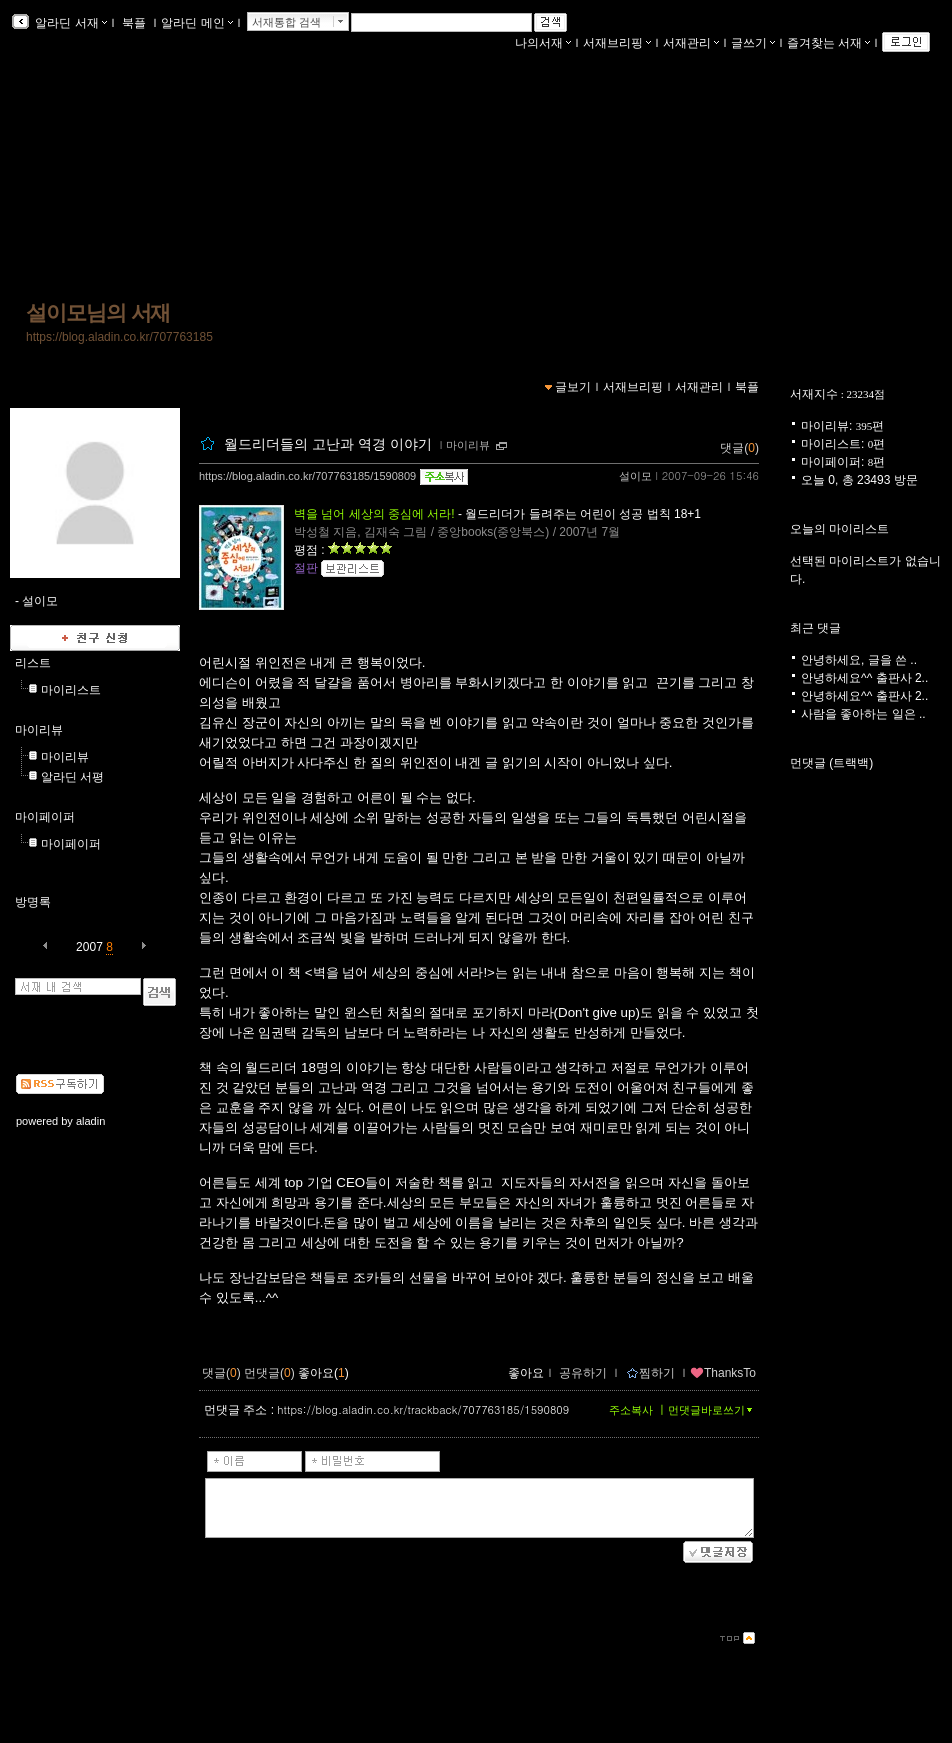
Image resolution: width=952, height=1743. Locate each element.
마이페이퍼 (45, 817)
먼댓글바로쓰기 (712, 1410)
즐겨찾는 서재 (828, 43)
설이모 (635, 476)
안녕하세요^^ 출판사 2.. (864, 678)
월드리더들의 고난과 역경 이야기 (330, 444)
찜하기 (650, 1373)
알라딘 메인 (196, 23)
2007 (89, 947)
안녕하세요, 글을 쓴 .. (859, 660)
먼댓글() (269, 1373)
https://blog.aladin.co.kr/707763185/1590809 (307, 476)
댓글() (739, 448)
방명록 (33, 902)
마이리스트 (71, 690)
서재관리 (691, 43)
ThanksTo (723, 1373)
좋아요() (323, 1373)
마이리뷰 (39, 730)
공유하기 (583, 1373)
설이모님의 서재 (98, 313)
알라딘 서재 (69, 23)
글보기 (573, 387)
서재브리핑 (617, 43)
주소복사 (631, 1410)
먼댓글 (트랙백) (831, 763)
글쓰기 (753, 43)
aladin (90, 1121)
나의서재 (543, 43)
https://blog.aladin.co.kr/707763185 (119, 337)
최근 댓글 (815, 628)
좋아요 (526, 1373)
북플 (134, 23)
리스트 (33, 663)
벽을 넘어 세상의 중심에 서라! (374, 514)
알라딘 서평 (72, 777)
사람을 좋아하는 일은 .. (863, 714)
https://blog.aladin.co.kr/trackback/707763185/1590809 (423, 1409)
